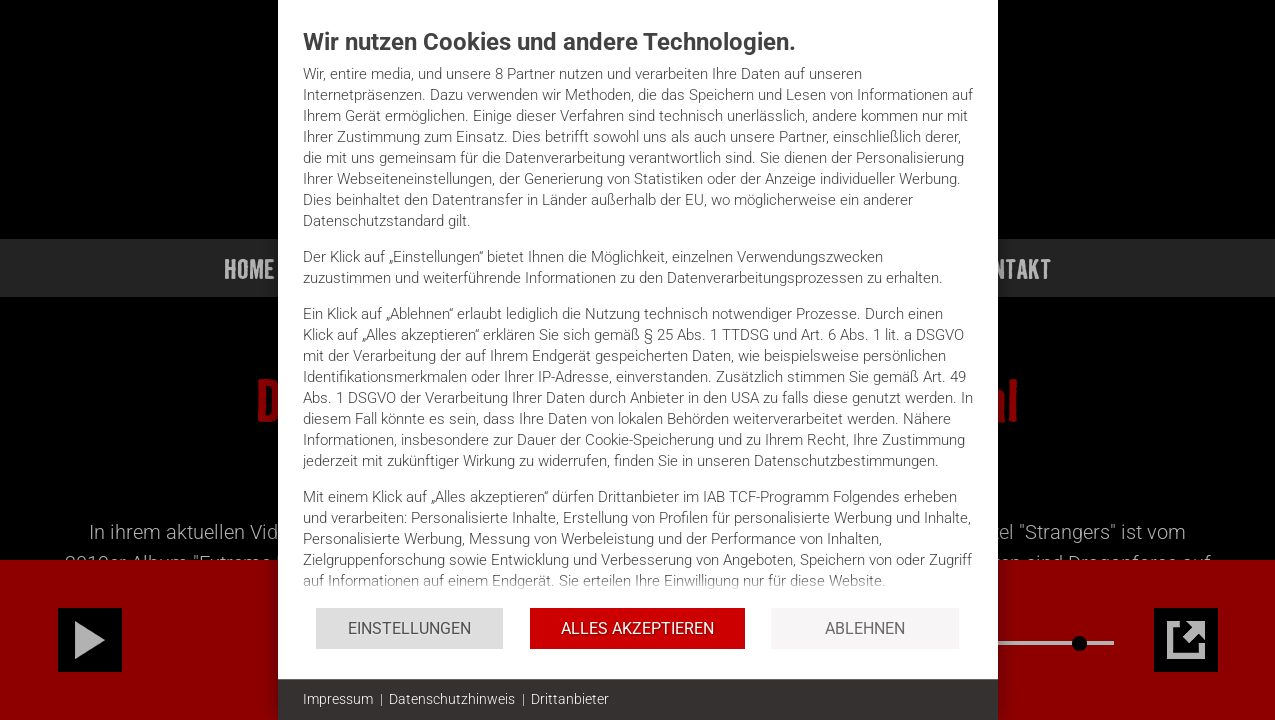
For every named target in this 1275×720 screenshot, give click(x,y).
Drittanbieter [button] (570, 699)
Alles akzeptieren (637, 628)
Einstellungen (409, 628)
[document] (638, 316)
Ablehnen (865, 628)
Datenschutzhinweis (452, 699)
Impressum (338, 699)
